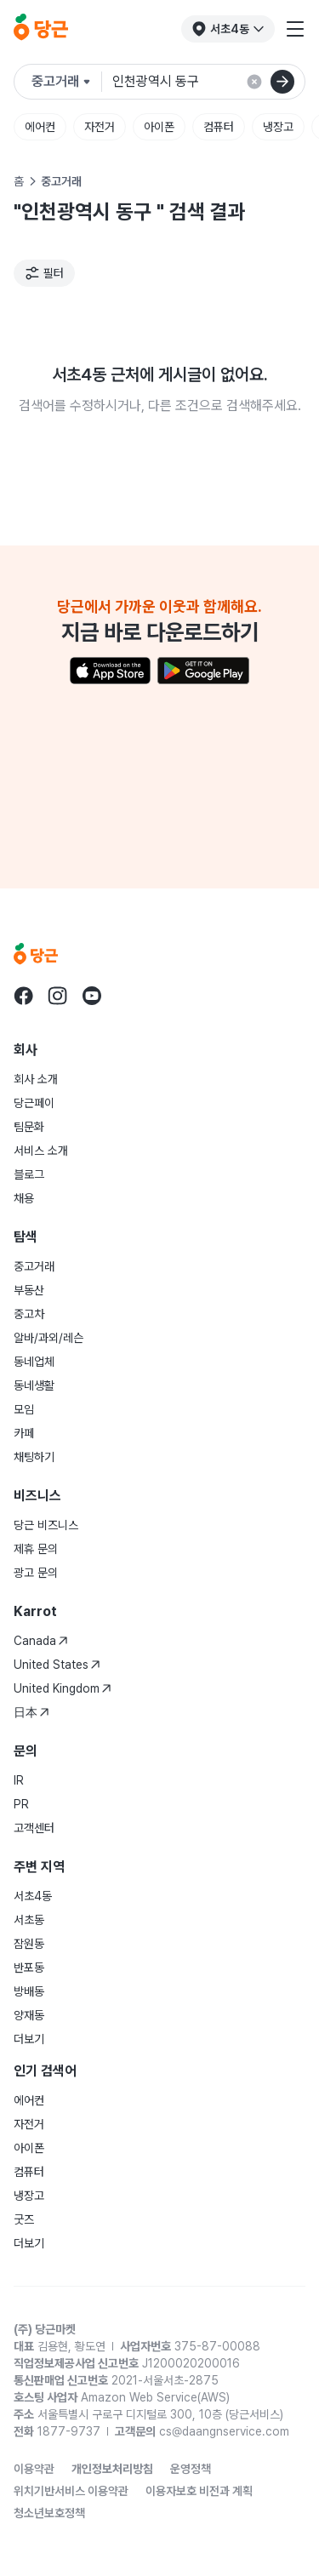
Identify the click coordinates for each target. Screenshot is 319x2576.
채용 (24, 1198)
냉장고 (278, 127)
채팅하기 (34, 1457)
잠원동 (29, 1944)
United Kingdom (62, 1688)
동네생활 (34, 1385)
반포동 (29, 1967)
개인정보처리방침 (112, 2469)
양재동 (29, 2015)
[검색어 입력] (208, 82)
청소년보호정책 (49, 2513)
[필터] (44, 273)
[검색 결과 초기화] (254, 81)
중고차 (29, 1314)
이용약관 (34, 2469)
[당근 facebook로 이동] (24, 995)
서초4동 (33, 1896)
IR (19, 1780)
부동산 (29, 1290)
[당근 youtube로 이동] (92, 995)
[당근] (41, 29)
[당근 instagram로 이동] (58, 995)
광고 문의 (36, 1572)
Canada (41, 1641)
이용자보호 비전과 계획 (199, 2491)
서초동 (29, 1920)
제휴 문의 (36, 1549)
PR (21, 1804)
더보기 (29, 2039)
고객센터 (34, 1828)
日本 (31, 1712)
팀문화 (29, 1127)
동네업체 (34, 1361)
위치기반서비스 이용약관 (71, 2491)
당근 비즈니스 (46, 1525)
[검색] (282, 82)
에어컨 (40, 127)
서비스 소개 (41, 1150)
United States (57, 1664)
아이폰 (159, 127)
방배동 (29, 1991)
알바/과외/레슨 (48, 1338)
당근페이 (34, 1103)
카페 (24, 1433)
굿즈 (24, 2219)
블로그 (29, 1174)
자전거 (99, 127)
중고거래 (34, 1266)
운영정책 (190, 2469)
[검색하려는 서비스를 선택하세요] (66, 81)
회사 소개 (36, 1079)
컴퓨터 (218, 127)
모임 (24, 1409)
